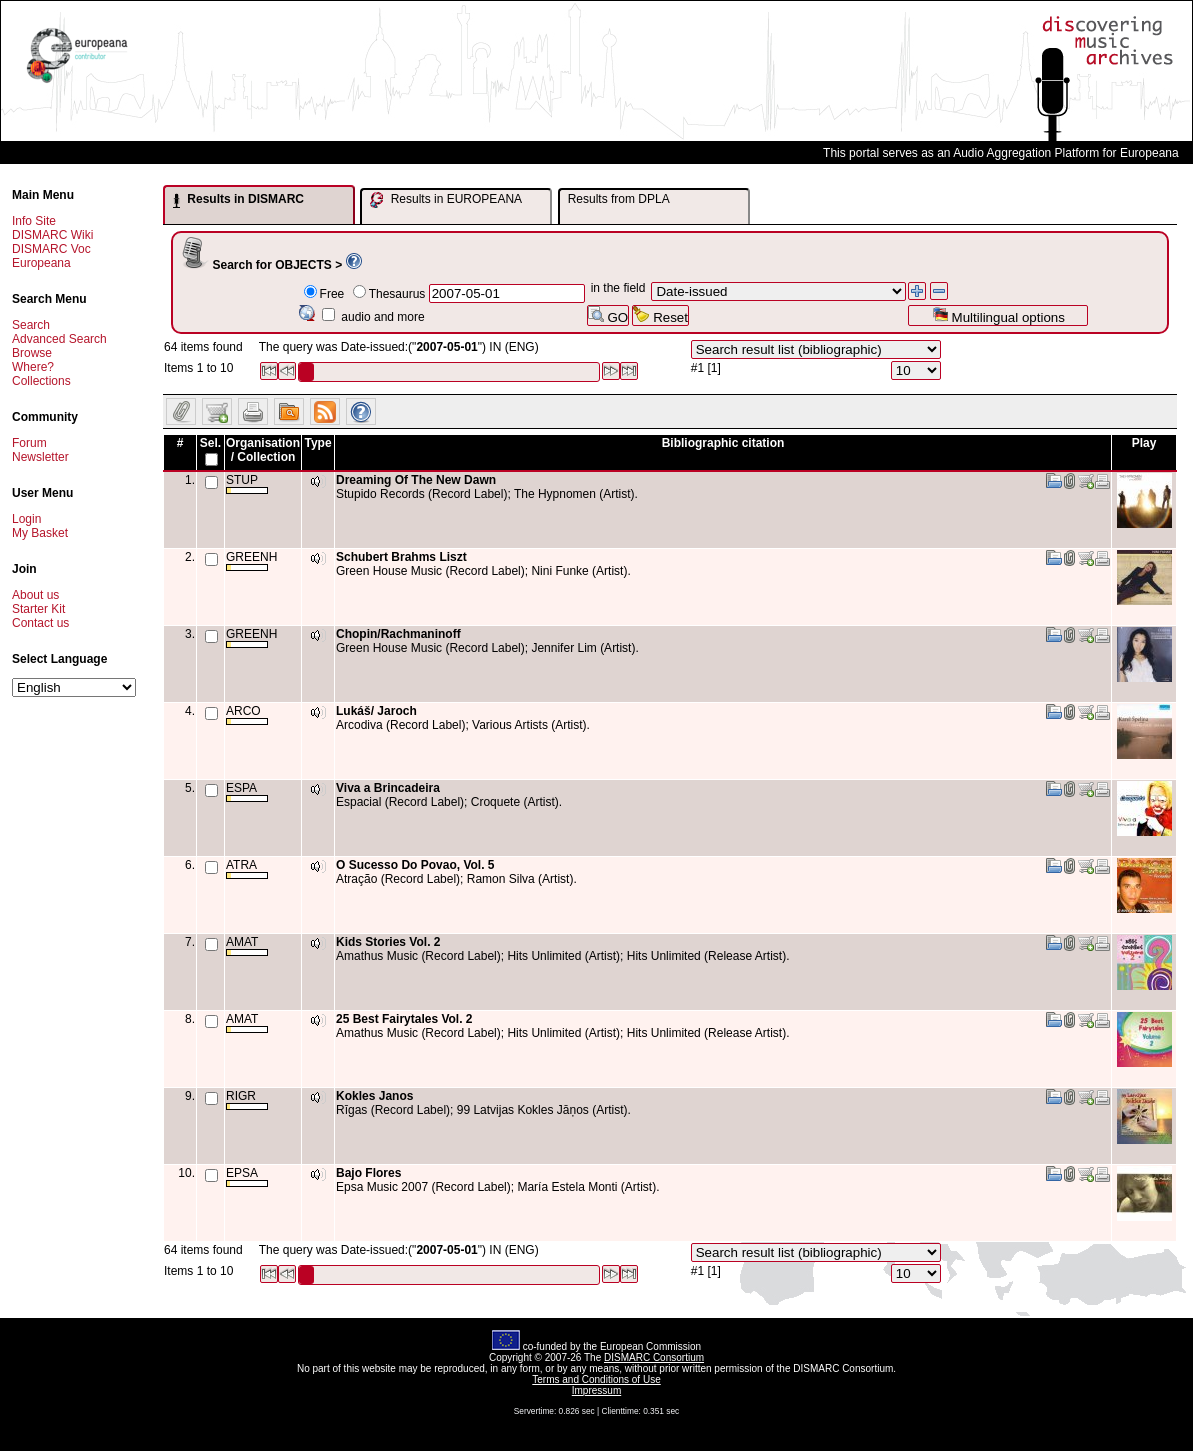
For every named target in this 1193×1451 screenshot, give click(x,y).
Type (317, 443)
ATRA (247, 868)
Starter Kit (38, 609)
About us (35, 595)
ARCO (247, 714)
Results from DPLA (619, 199)
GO (608, 315)
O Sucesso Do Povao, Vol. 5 (415, 865)
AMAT (247, 945)
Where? (33, 367)
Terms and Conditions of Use (596, 1379)
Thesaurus (397, 294)
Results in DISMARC (238, 200)
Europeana (41, 263)
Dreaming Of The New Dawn (416, 480)
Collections (41, 381)
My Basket (40, 533)
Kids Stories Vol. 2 (388, 942)
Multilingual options (998, 315)
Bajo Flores (368, 1173)
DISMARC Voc (51, 249)
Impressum (596, 1390)
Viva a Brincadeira (388, 788)
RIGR (247, 1099)
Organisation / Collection (263, 450)
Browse (32, 353)
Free (332, 294)
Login (26, 519)
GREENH (251, 560)
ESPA (247, 791)
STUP (247, 483)
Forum (29, 443)
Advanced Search (59, 339)
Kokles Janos (374, 1096)
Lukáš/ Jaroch (376, 711)
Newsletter (40, 457)
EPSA (247, 1176)
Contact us (40, 623)
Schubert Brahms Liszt (401, 557)
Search (31, 325)
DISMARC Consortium (654, 1357)
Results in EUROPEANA (446, 200)
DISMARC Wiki (52, 235)
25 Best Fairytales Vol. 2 (404, 1019)
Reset (660, 315)
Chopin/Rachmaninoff (398, 634)
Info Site (34, 221)
